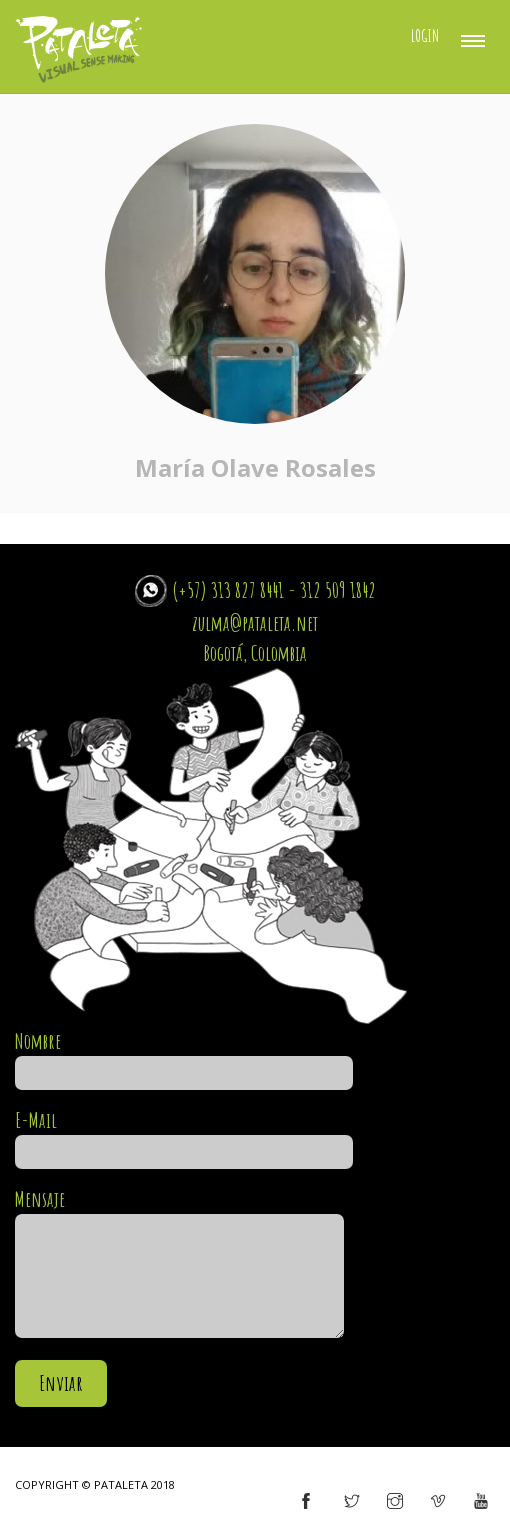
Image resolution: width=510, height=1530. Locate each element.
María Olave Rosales (255, 467)
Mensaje (179, 1264)
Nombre (184, 1057)
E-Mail (184, 1136)
